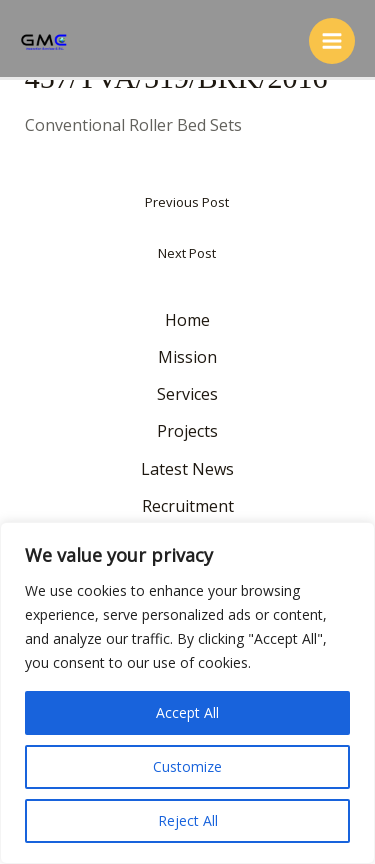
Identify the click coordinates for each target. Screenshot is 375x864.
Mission (187, 357)
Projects (187, 431)
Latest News (187, 469)
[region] (187, 693)
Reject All (188, 820)
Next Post (187, 253)
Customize (187, 766)
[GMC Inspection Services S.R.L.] (45, 41)
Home (187, 320)
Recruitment (188, 506)
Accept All (187, 712)
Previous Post (187, 202)
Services (187, 394)
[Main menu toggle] (332, 41)
